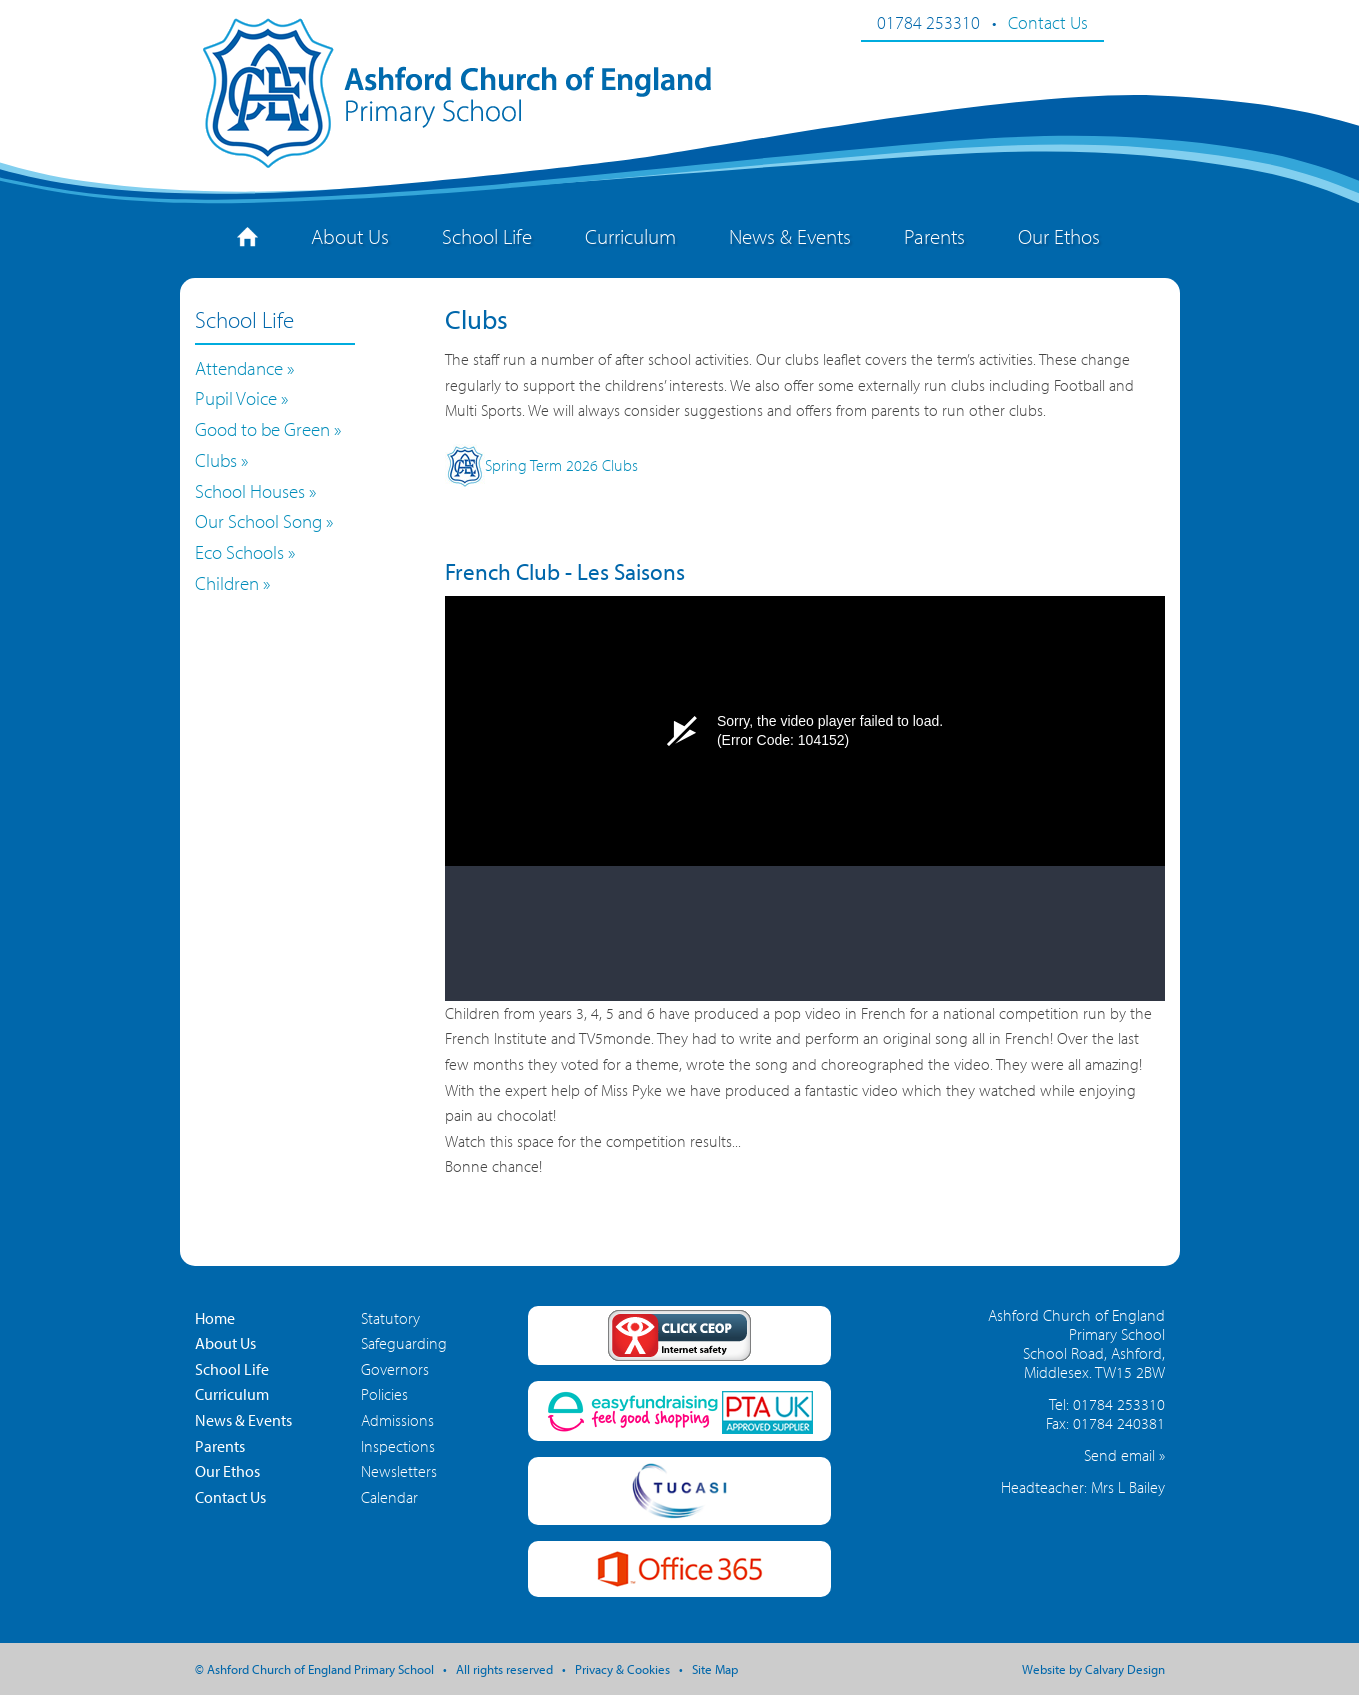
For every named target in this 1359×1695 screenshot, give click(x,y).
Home (215, 1318)
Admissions (397, 1420)
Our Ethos (1059, 236)
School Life (487, 236)
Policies (384, 1394)
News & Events (790, 236)
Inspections (398, 1446)
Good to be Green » (268, 429)
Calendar (389, 1497)
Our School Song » (264, 521)
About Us (350, 236)
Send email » (1124, 1455)
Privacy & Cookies (622, 1669)
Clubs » (221, 460)
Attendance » (244, 368)
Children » (232, 583)
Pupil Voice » (241, 398)
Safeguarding (404, 1343)
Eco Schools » (245, 552)
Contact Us (1048, 22)
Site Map (715, 1669)
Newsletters (399, 1471)
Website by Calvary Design (1093, 1669)
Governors (395, 1369)
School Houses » (255, 491)
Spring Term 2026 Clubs (541, 465)
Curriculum (630, 236)
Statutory (390, 1318)
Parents (934, 236)
